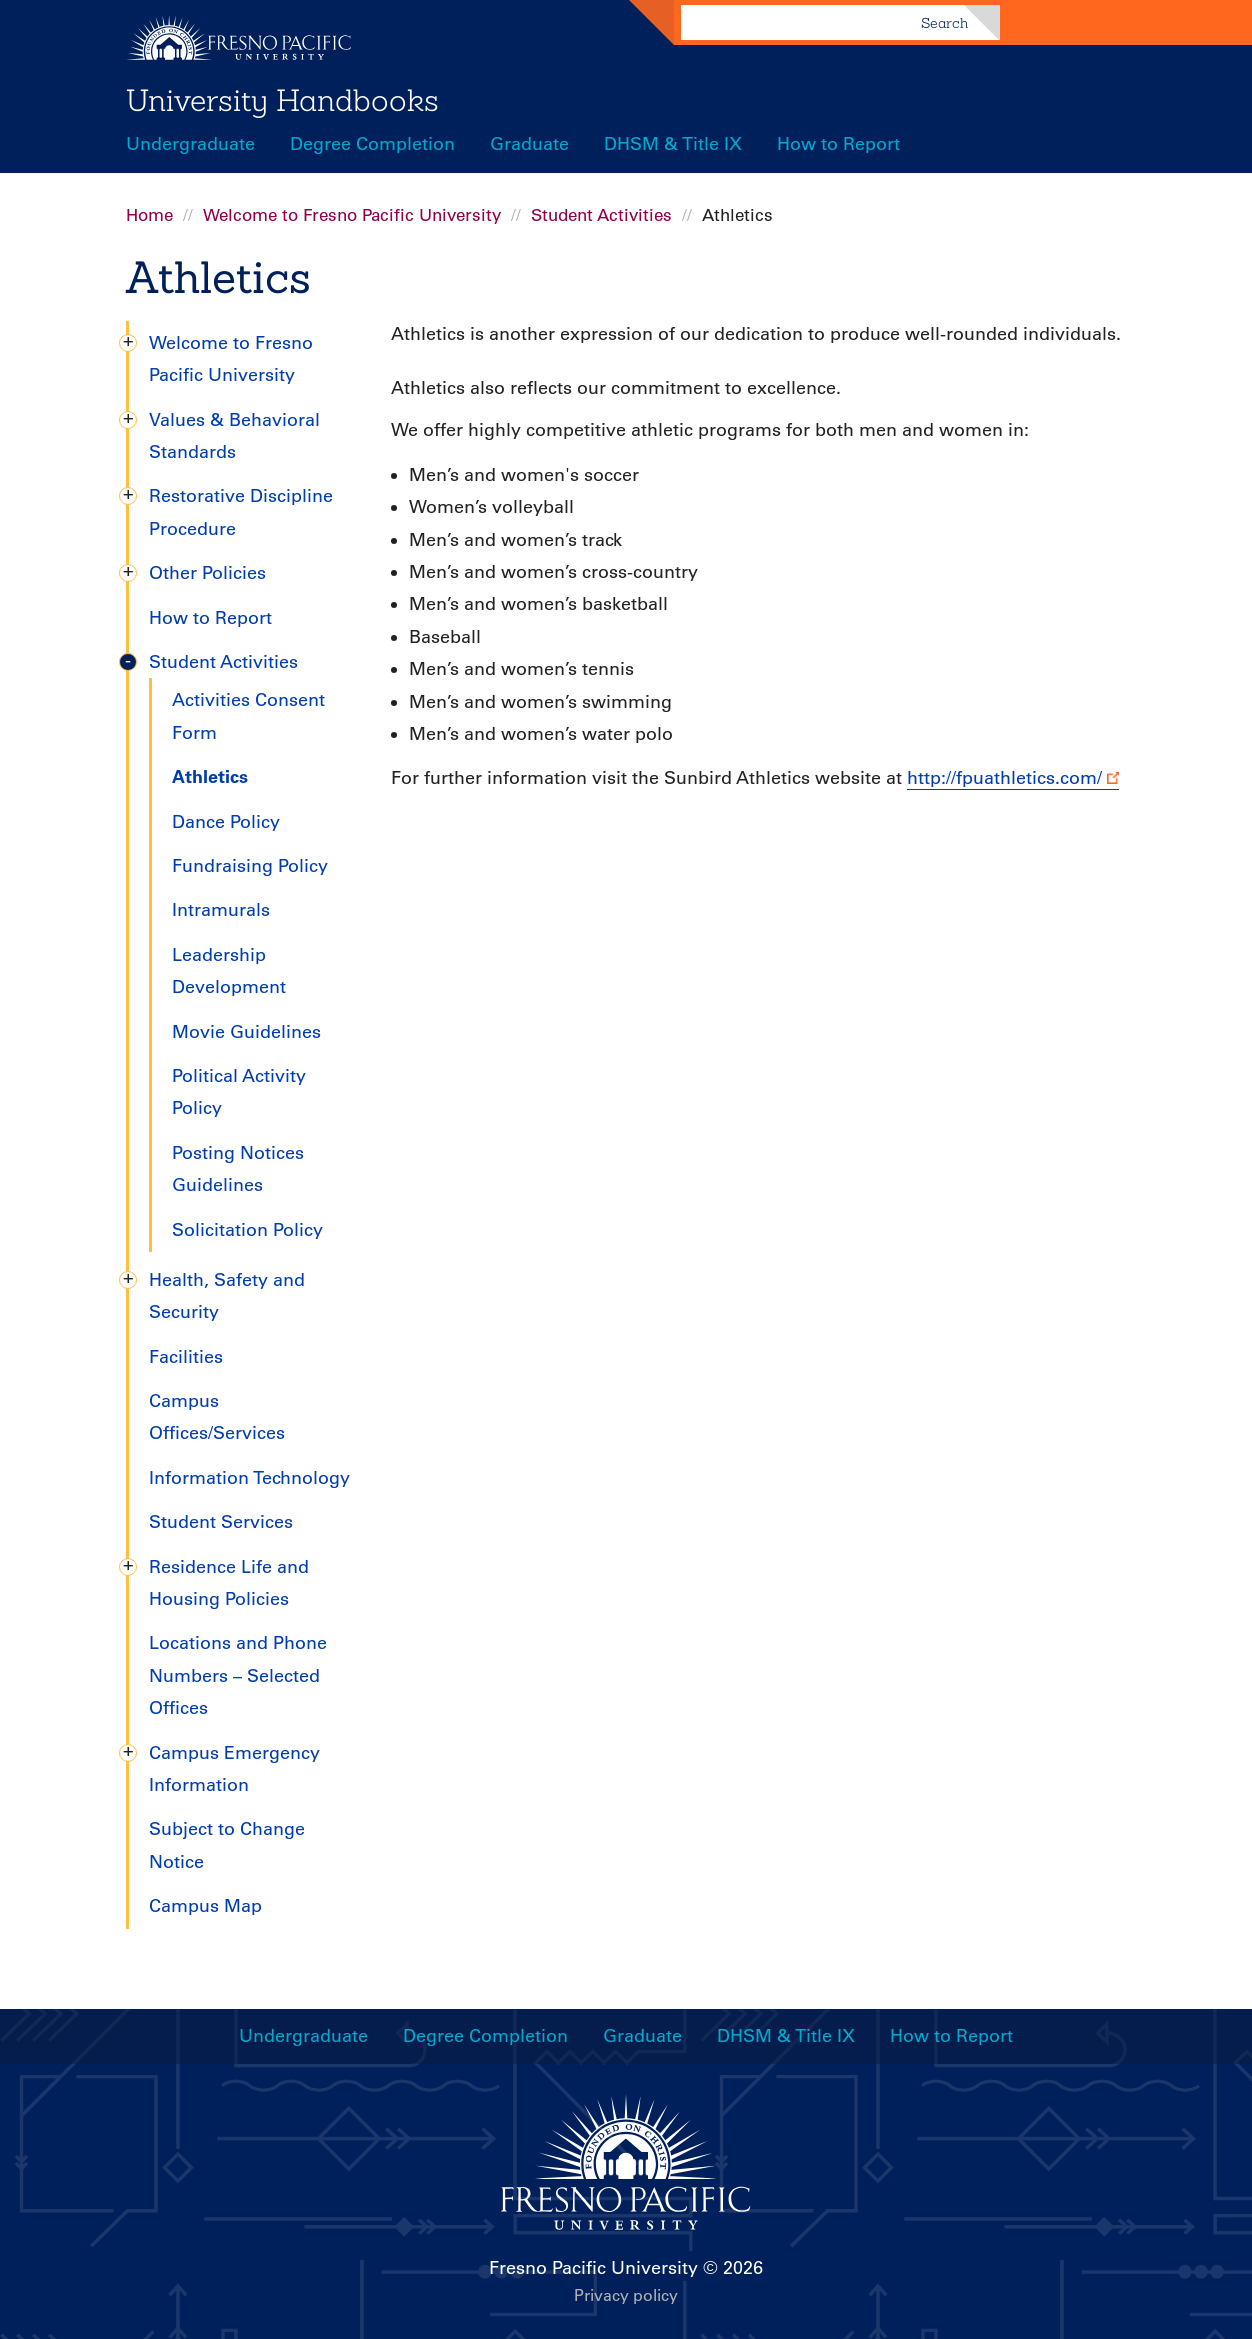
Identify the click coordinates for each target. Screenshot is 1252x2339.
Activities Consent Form (248, 716)
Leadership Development (229, 971)
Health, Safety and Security (227, 1296)
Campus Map (205, 1906)
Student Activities (601, 215)
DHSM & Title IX (673, 144)
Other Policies (207, 573)
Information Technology (249, 1478)
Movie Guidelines (246, 1032)
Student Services (221, 1522)
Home (149, 215)
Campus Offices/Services (217, 1417)
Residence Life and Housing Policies (229, 1583)
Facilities (186, 1357)
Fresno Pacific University (593, 2268)
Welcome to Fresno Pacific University (352, 215)
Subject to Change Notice (227, 1845)
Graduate (529, 144)
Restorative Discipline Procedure (241, 512)
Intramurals (221, 910)
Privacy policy (626, 2295)
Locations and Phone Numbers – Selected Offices (238, 1675)
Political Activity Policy (239, 1092)
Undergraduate (190, 144)
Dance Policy (226, 822)
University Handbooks (282, 100)
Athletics (210, 776)
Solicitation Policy (247, 1230)
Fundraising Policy (250, 866)
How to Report (838, 144)
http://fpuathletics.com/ (1004, 778)
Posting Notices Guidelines (238, 1169)
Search (944, 23)
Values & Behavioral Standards (234, 436)
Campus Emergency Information (234, 1769)
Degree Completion (372, 144)
